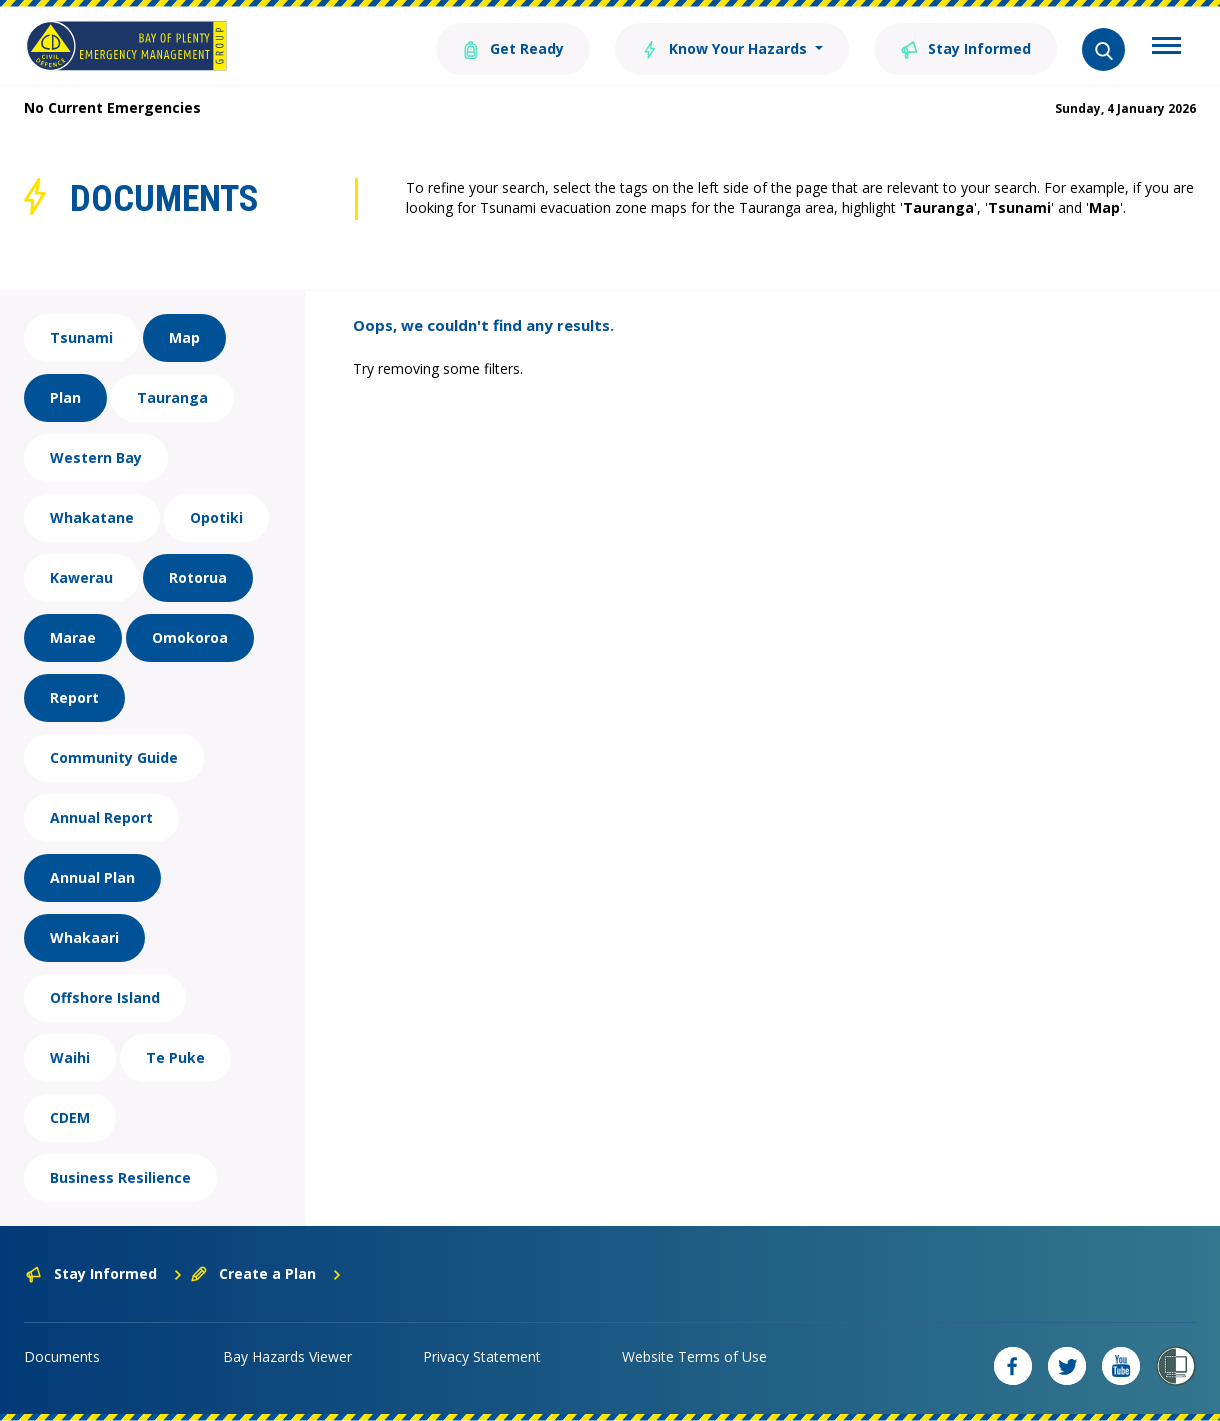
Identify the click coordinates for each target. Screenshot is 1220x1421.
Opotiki (216, 517)
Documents (62, 1356)
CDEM (70, 1117)
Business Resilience (120, 1177)
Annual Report (101, 817)
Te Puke (175, 1057)
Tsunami (81, 337)
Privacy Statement (482, 1356)
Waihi (70, 1057)
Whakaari (84, 937)
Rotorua (198, 577)
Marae (73, 637)
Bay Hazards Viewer (287, 1356)
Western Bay (96, 457)
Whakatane (92, 517)
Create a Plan (266, 1273)
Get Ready (513, 47)
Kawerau (81, 577)
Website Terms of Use (694, 1356)
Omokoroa (190, 637)
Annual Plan (92, 877)
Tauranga (172, 397)
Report (74, 697)
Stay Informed (965, 47)
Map (184, 337)
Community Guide (114, 757)
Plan (65, 397)
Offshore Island (105, 997)
